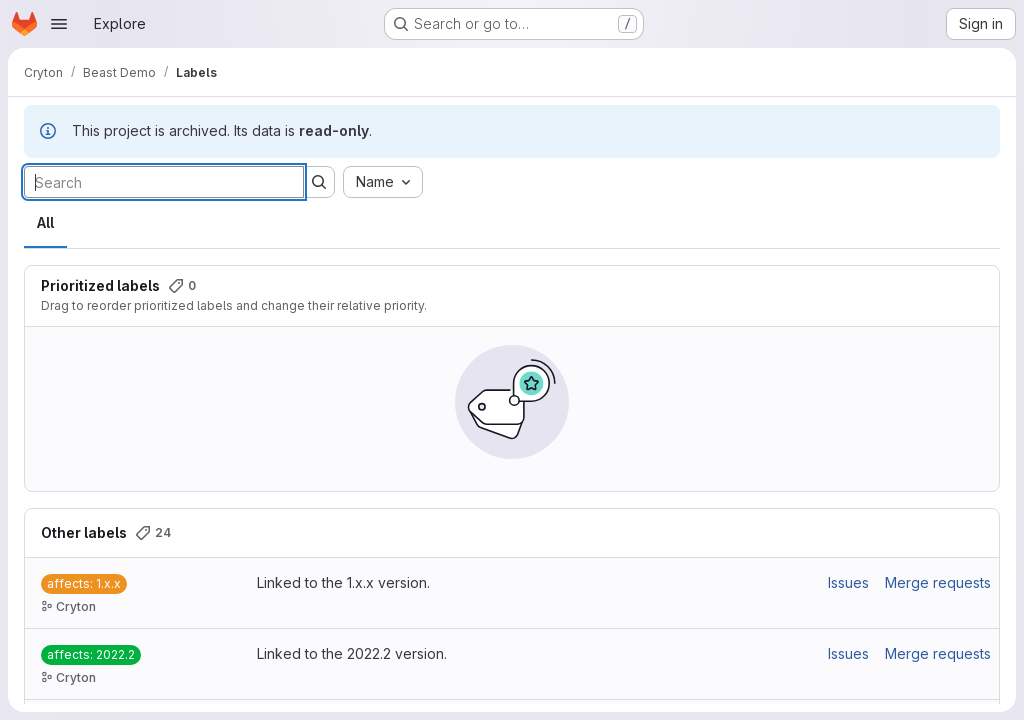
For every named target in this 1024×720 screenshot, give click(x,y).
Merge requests (938, 582)
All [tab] (45, 222)
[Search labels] (164, 182)
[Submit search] (319, 182)
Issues (848, 582)
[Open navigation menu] (59, 24)
